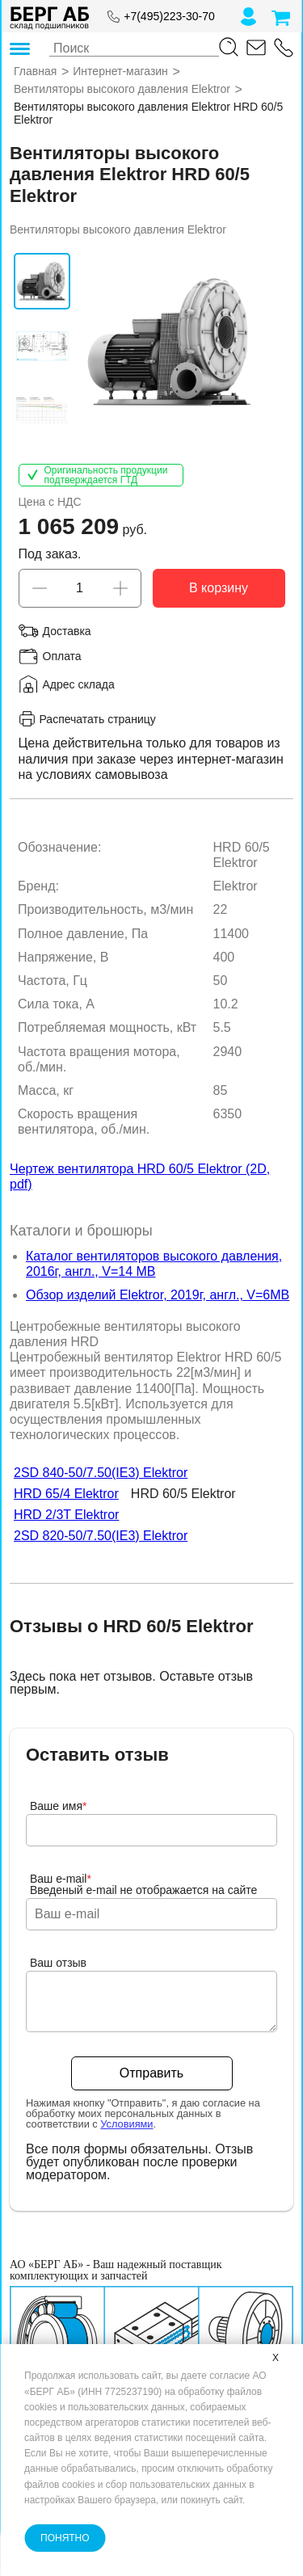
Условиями (126, 2124)
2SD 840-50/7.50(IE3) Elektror (100, 1473)
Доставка (67, 631)
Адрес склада (79, 684)
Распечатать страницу (87, 719)
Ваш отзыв (58, 1962)
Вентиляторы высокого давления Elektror (122, 88)
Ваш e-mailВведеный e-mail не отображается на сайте (143, 1884)
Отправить (151, 2073)
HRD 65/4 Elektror (66, 1494)
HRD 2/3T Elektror (66, 1515)
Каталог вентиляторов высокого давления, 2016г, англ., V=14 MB (154, 1263)
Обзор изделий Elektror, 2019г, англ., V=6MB (157, 1296)
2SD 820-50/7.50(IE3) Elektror (100, 1536)
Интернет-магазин (120, 71)
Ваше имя (58, 1805)
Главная (35, 71)
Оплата (62, 656)
